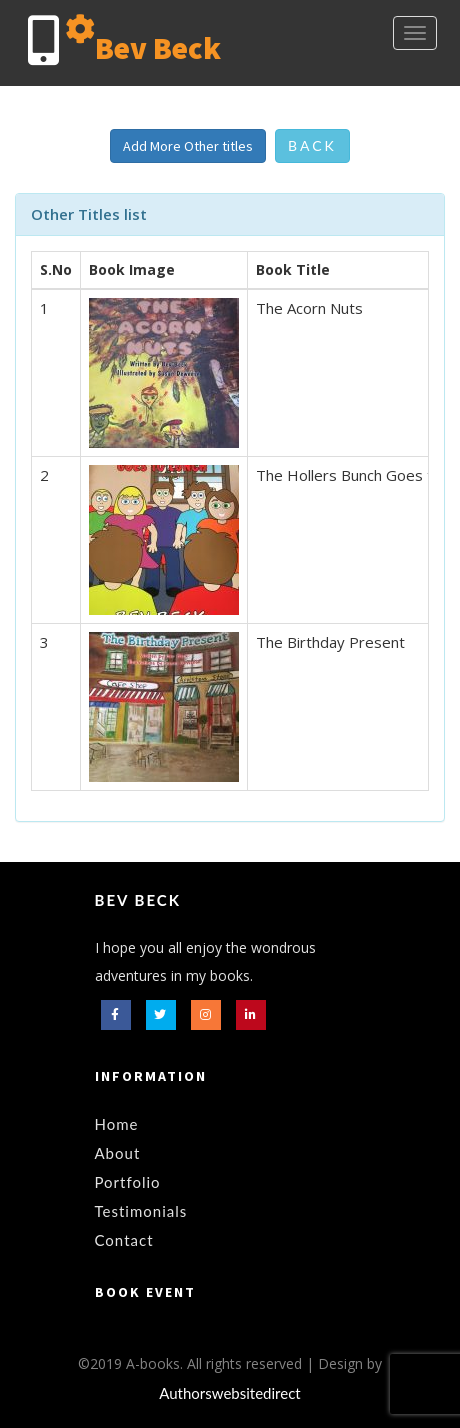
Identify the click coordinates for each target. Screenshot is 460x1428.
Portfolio (128, 1182)
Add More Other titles (188, 146)
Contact (124, 1240)
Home (117, 1124)
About (118, 1153)
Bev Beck (138, 900)
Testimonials (141, 1211)
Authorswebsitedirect (229, 1393)
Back (312, 145)
